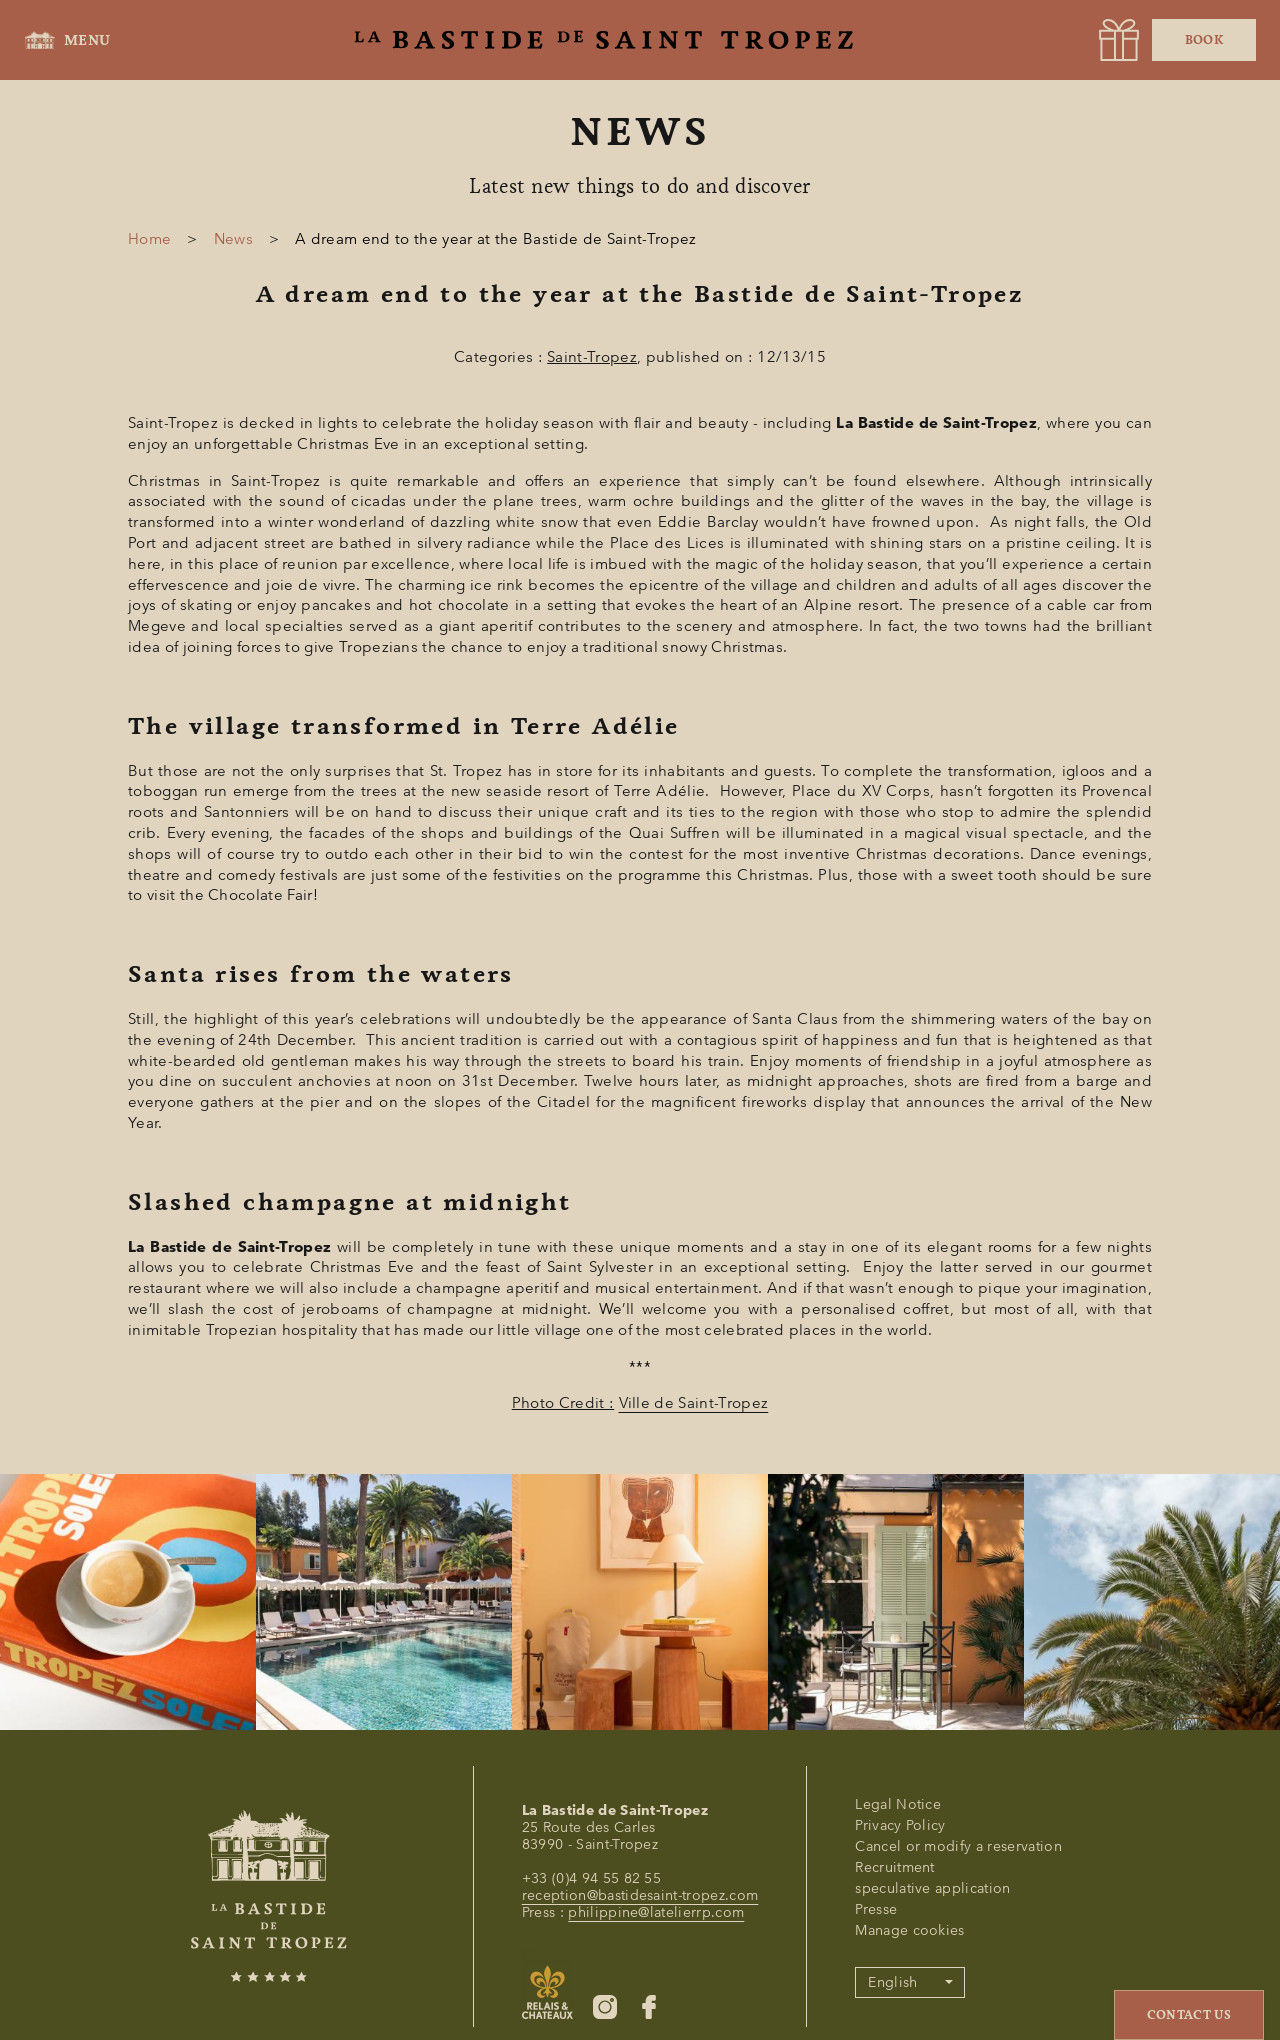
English (892, 1982)
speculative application (932, 1888)
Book (1204, 40)
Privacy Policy (900, 1825)
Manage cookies (909, 1930)
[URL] (1119, 40)
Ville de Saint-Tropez (694, 1403)
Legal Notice (898, 1804)
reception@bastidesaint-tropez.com (640, 1895)
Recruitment (895, 1867)
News (233, 239)
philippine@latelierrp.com (656, 1912)
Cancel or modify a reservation (958, 1846)
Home (149, 239)
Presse (876, 1909)
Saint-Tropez (592, 357)
